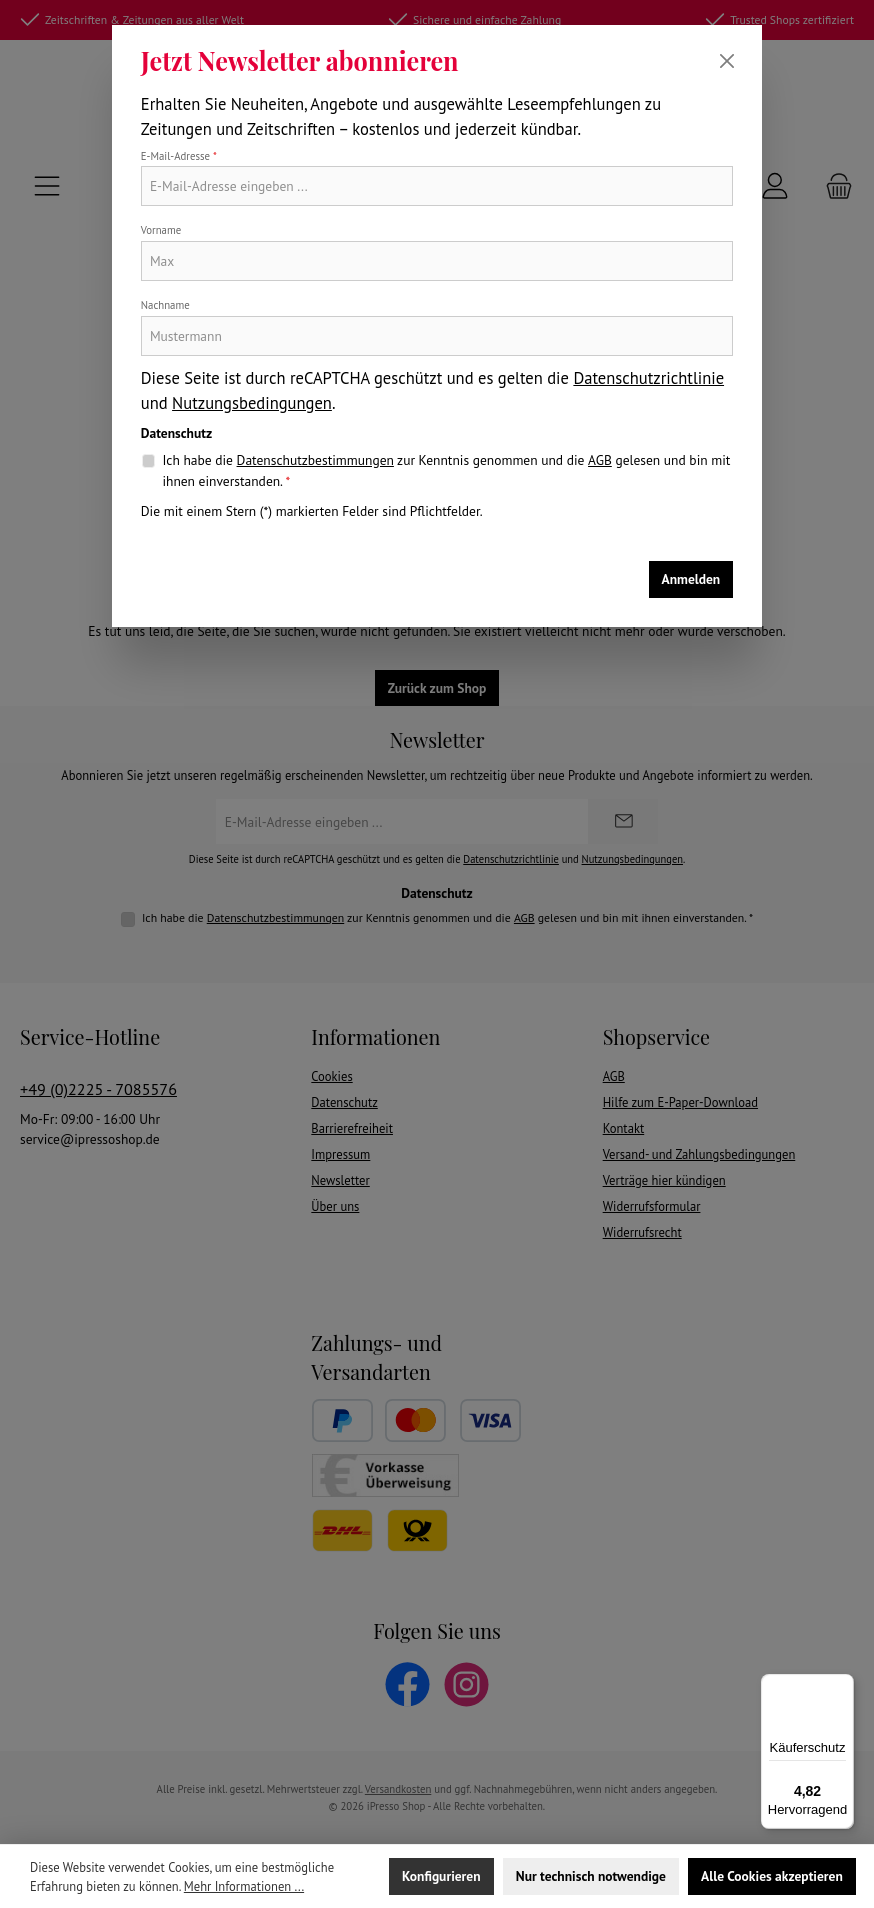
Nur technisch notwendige (591, 1876)
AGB (600, 460)
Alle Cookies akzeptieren (772, 1876)
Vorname (161, 230)
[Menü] (842, 1686)
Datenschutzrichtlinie (648, 378)
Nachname (165, 305)
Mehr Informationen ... (244, 1886)
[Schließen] (727, 61)
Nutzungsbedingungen (252, 403)
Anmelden (691, 579)
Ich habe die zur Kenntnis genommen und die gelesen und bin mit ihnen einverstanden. (446, 469)
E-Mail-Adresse (179, 156)
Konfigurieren (441, 1876)
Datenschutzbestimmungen (315, 460)
